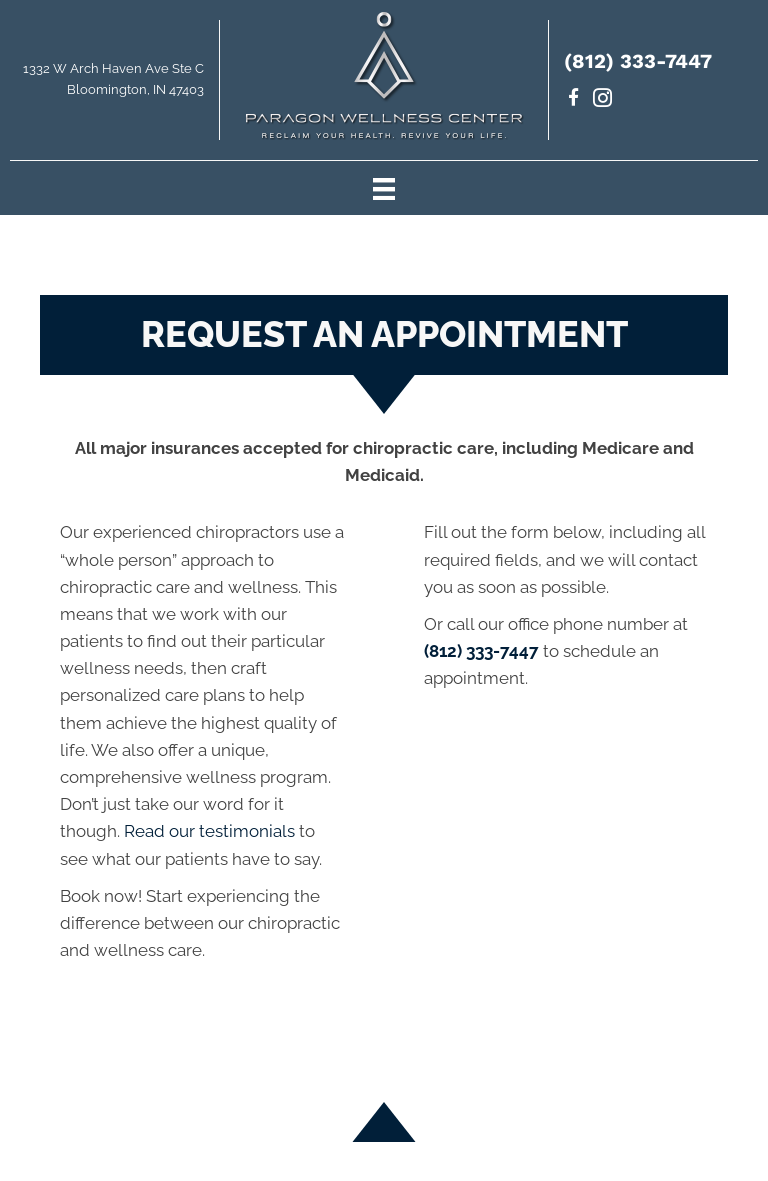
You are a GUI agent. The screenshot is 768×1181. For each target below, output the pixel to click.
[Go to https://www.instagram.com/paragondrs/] (602, 100)
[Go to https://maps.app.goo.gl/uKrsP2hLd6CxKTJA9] (109, 85)
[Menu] (384, 188)
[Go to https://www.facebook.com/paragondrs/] (573, 100)
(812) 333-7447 (638, 61)
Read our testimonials (209, 831)
